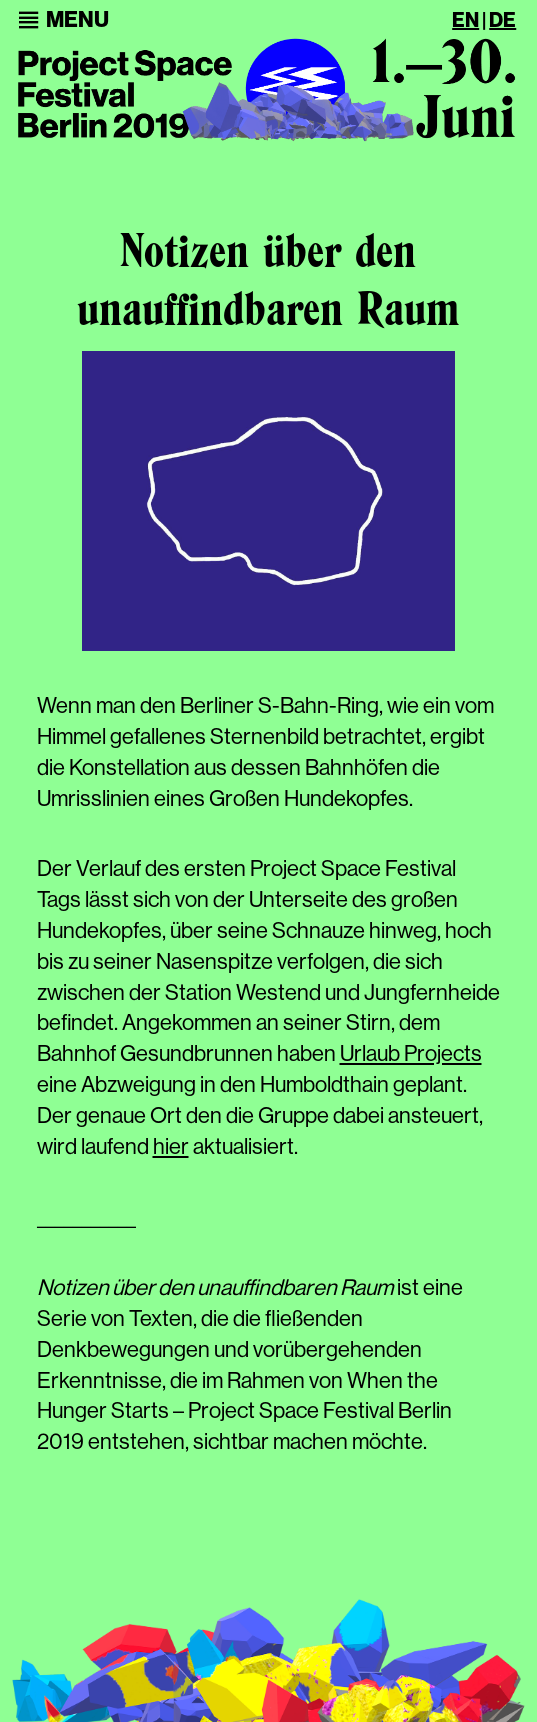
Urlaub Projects (411, 1053)
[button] (77, 20)
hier (171, 1146)
